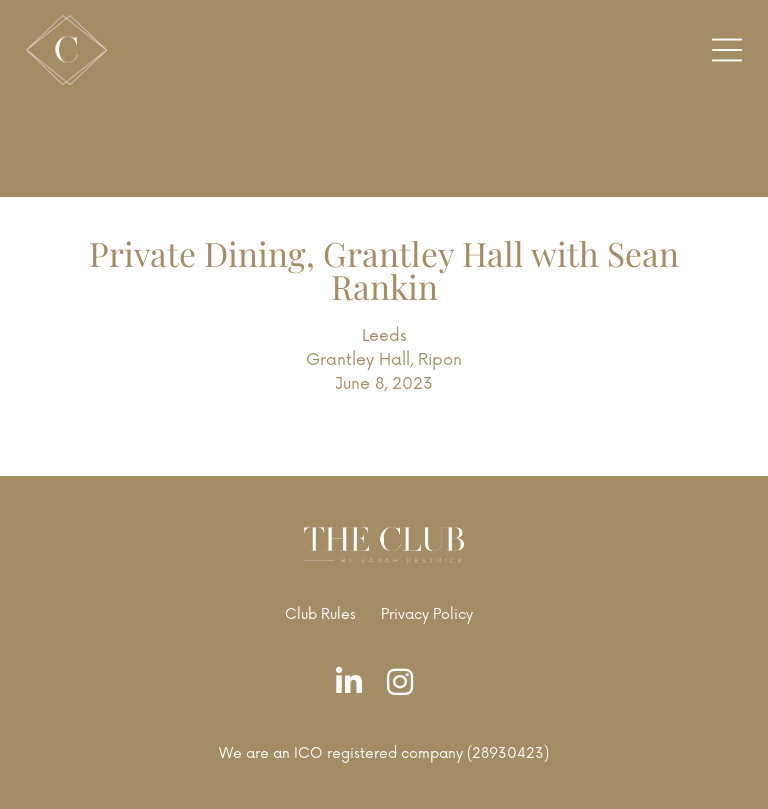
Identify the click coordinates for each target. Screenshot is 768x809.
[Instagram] (405, 683)
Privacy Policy (427, 614)
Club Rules (320, 614)
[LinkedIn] (354, 683)
